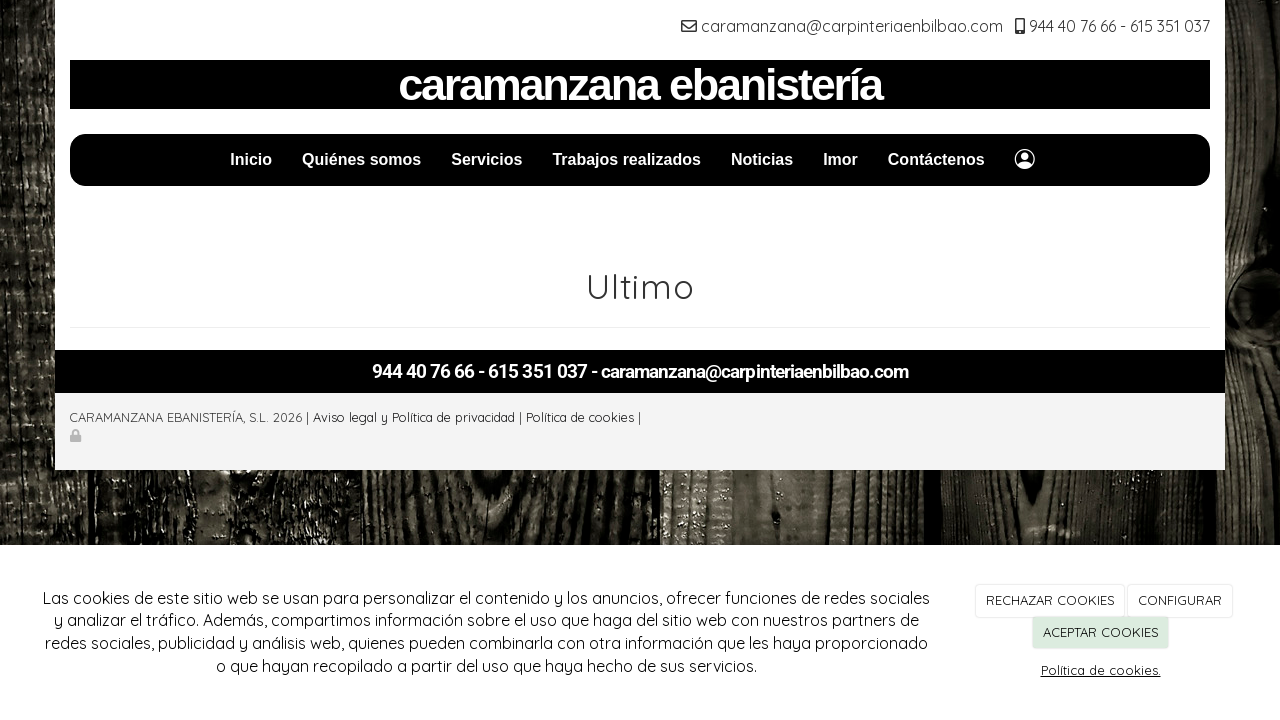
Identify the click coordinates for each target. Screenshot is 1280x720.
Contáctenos (936, 159)
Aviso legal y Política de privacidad (414, 417)
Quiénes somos (361, 159)
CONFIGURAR (1180, 600)
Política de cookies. (1101, 670)
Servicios (486, 159)
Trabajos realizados (626, 159)
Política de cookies (580, 417)
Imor (840, 159)
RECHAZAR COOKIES (1050, 600)
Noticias (762, 159)
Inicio (251, 159)
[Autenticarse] (77, 435)
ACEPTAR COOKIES (1101, 632)
